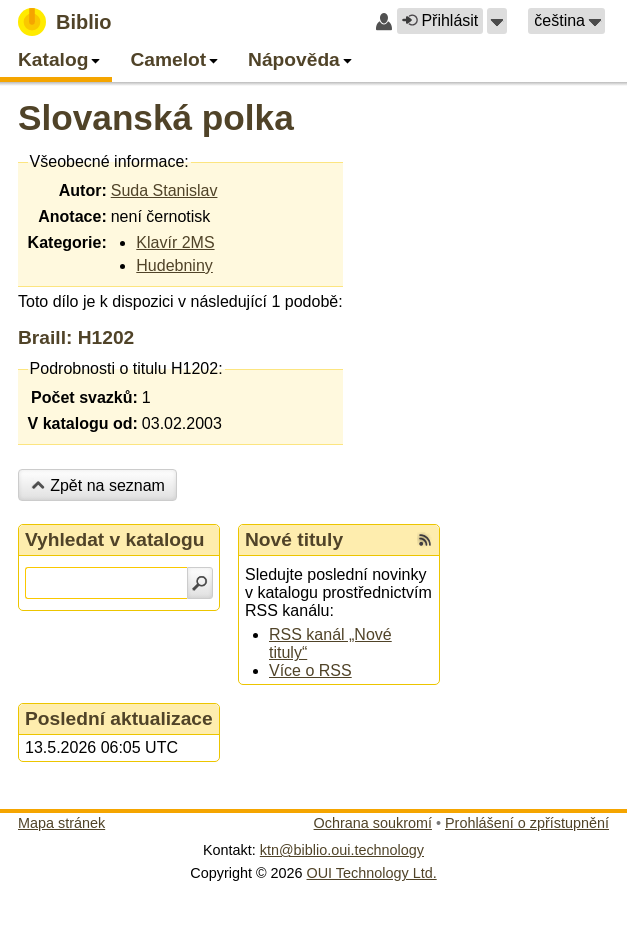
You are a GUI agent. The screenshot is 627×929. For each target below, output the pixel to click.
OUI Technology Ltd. (372, 873)
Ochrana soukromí (373, 823)
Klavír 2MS (175, 242)
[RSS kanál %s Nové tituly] (425, 540)
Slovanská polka (156, 117)
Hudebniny (174, 265)
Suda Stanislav (164, 190)
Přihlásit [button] (440, 20)
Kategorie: (67, 242)
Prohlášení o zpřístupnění (527, 823)
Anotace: (72, 216)
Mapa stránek (61, 823)
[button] (497, 21)
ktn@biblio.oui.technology (342, 850)
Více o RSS (310, 670)
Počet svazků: (84, 397)
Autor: (83, 190)
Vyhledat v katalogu (115, 539)
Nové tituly (294, 539)
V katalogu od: (83, 423)
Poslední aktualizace (119, 718)
